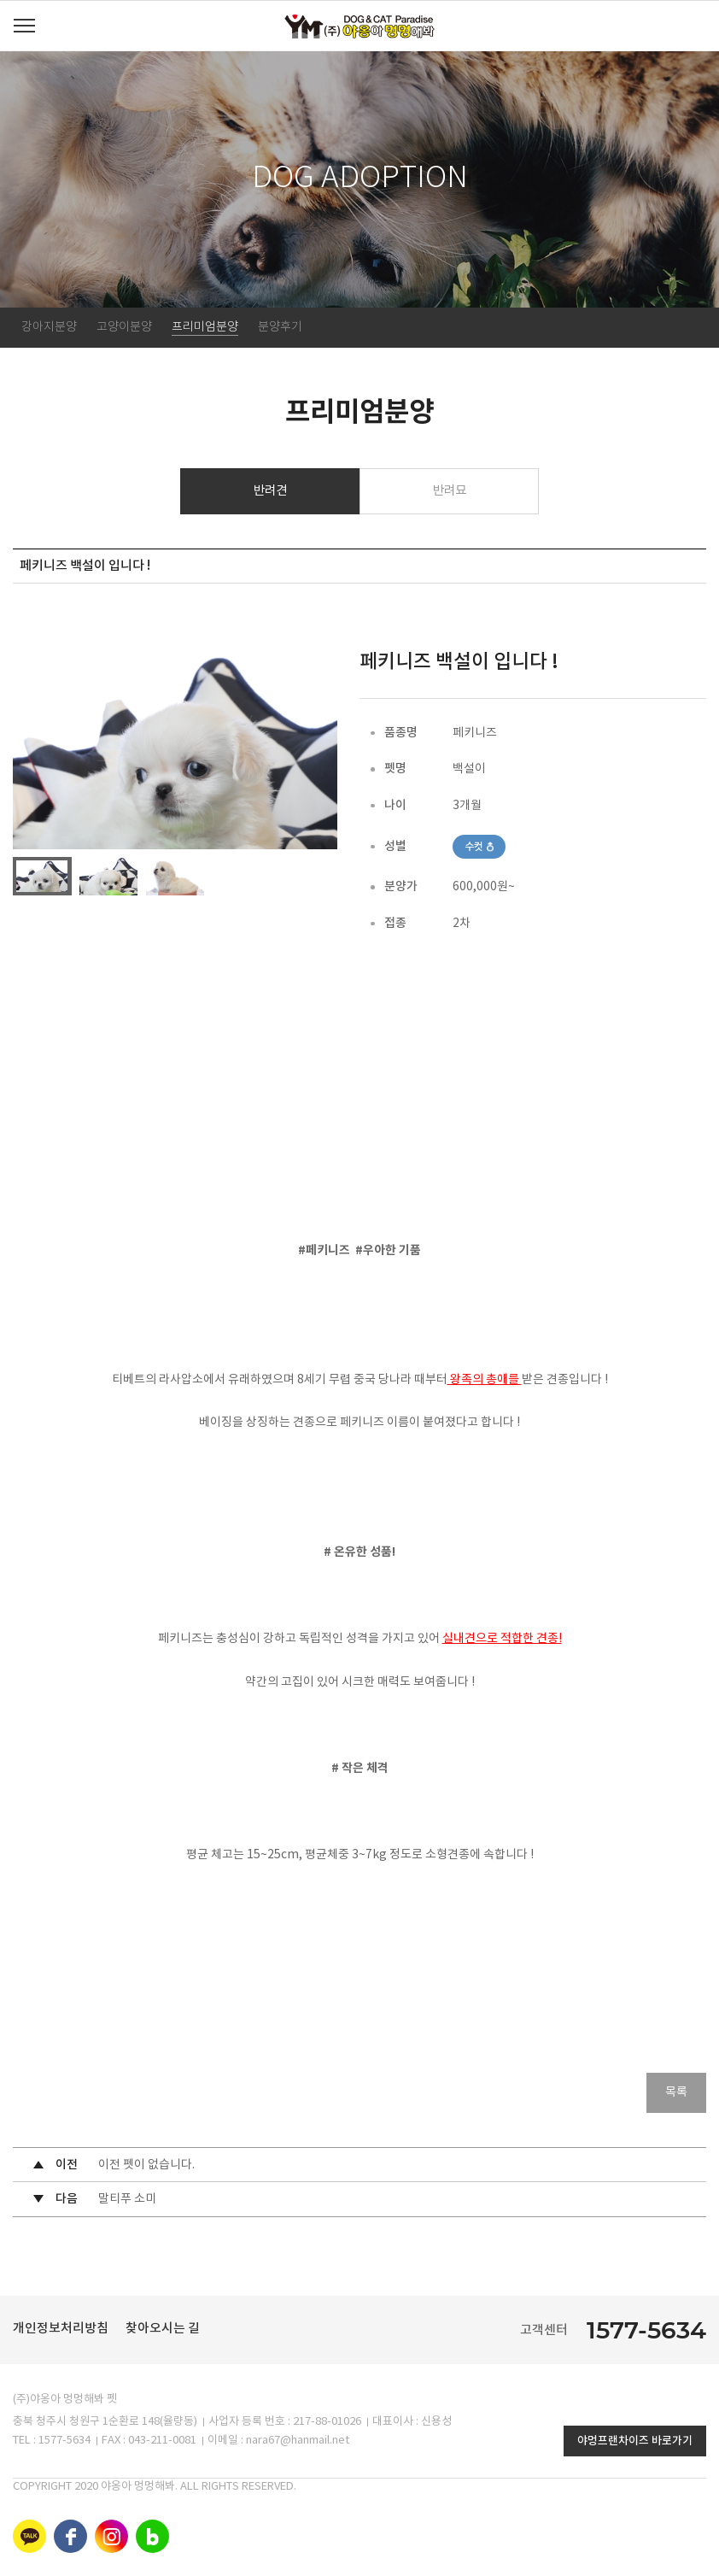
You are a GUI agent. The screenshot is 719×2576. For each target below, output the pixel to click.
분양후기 (280, 327)
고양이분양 (124, 327)
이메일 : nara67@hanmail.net (278, 2441)
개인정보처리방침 (60, 2329)
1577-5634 (646, 2331)
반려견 (270, 491)
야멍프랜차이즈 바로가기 (635, 2442)
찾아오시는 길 (163, 2329)
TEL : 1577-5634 (52, 2441)
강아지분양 (49, 327)
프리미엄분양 (205, 327)
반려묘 (449, 491)
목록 (676, 2093)
